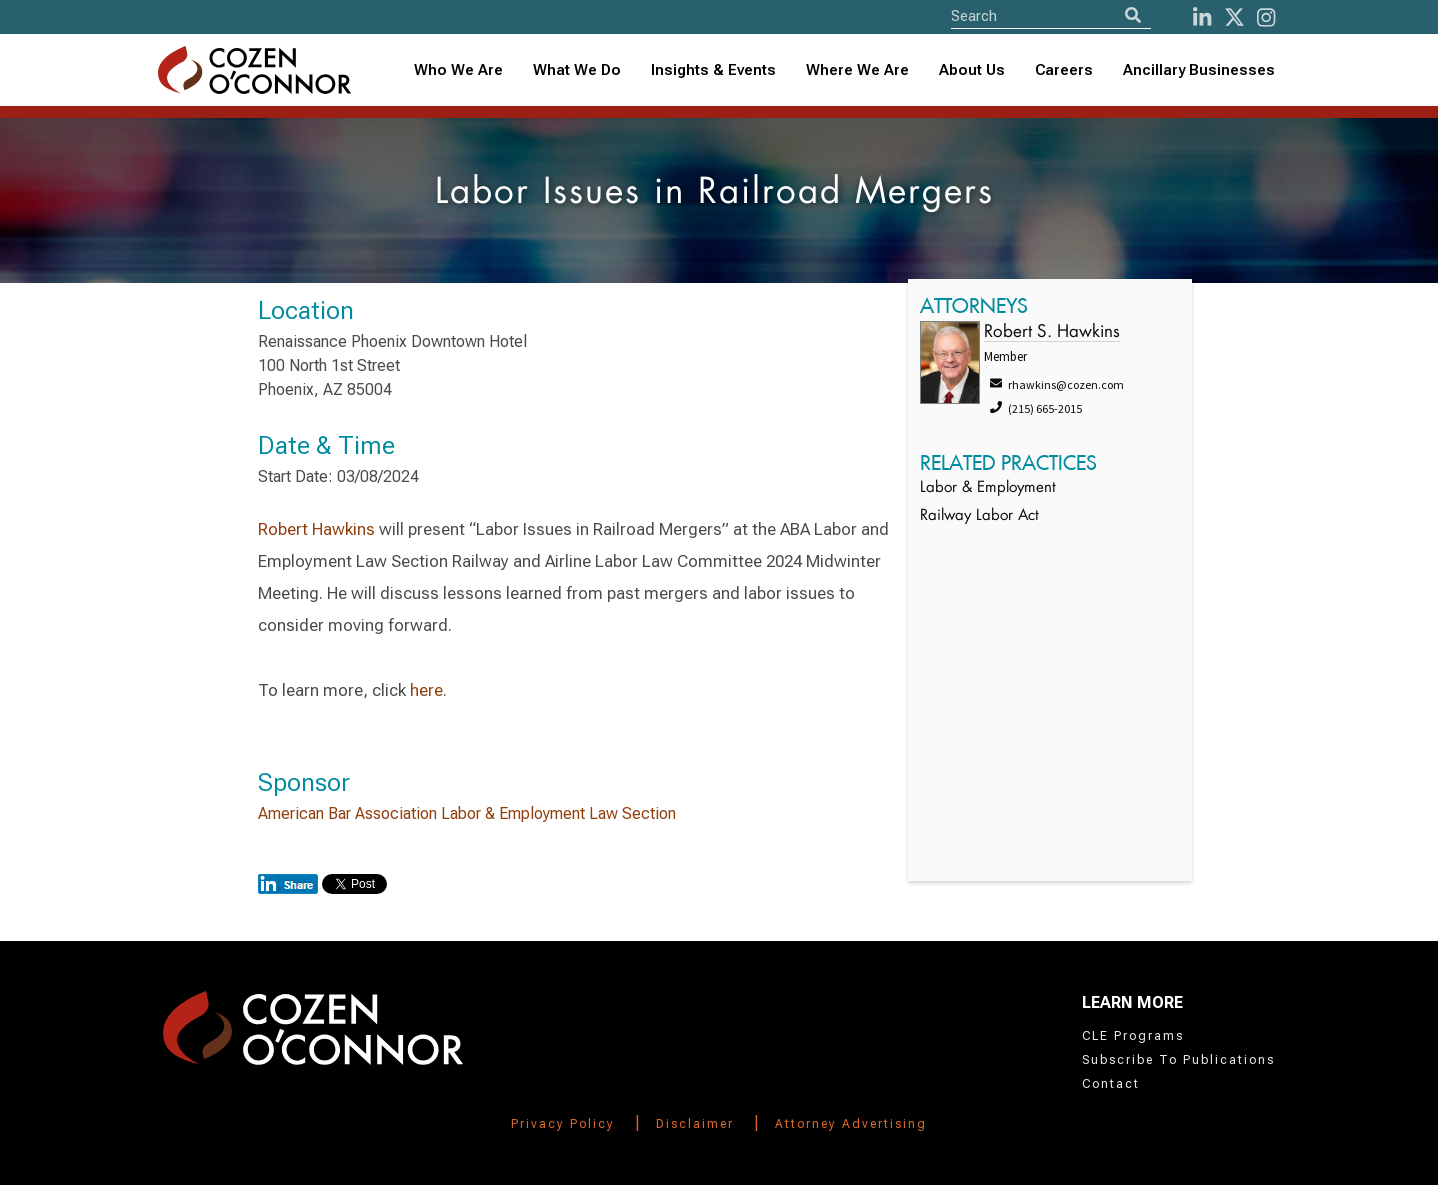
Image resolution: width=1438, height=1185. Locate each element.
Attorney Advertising (851, 1124)
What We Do (577, 70)
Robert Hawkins (316, 529)
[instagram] (1266, 17)
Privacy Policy (563, 1124)
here (426, 690)
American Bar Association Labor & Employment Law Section (467, 813)
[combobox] (713, 70)
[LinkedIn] (1202, 17)
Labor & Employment (988, 488)
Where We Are (857, 70)
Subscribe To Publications (1178, 1060)
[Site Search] (1051, 15)
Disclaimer (695, 1124)
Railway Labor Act (979, 516)
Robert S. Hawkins (1052, 332)
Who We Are (458, 70)
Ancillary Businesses (1199, 70)
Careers (1064, 70)
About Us (972, 70)
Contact (1111, 1084)
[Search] (1133, 15)
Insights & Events (713, 70)
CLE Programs (1133, 1036)
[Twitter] (1234, 17)
